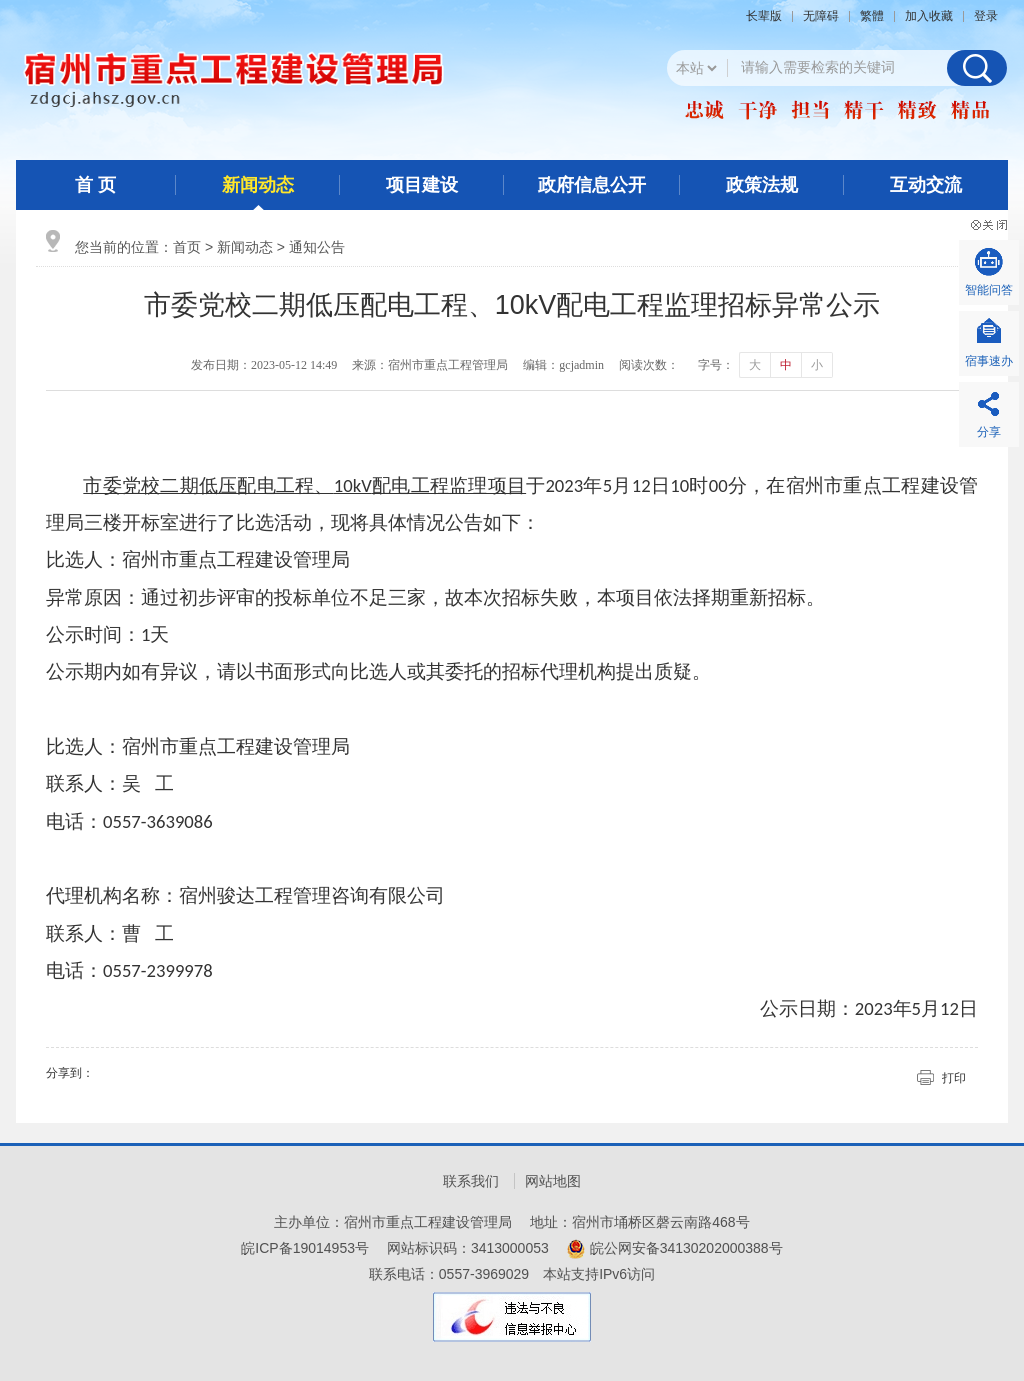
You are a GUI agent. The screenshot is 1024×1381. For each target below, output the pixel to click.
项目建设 (422, 185)
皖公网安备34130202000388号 (686, 1248)
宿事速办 (989, 361)
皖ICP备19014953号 (305, 1248)
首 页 (95, 185)
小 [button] (817, 365)
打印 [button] (954, 1078)
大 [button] (755, 365)
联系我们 (471, 1181)
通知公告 (317, 247)
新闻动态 (258, 185)
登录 (986, 16)
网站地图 (553, 1181)
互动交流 (926, 185)
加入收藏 (929, 16)
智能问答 (989, 290)
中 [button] (786, 365)
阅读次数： (649, 365)
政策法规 (762, 185)
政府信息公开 (592, 185)
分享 (989, 432)
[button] (769, 16)
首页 (187, 247)
